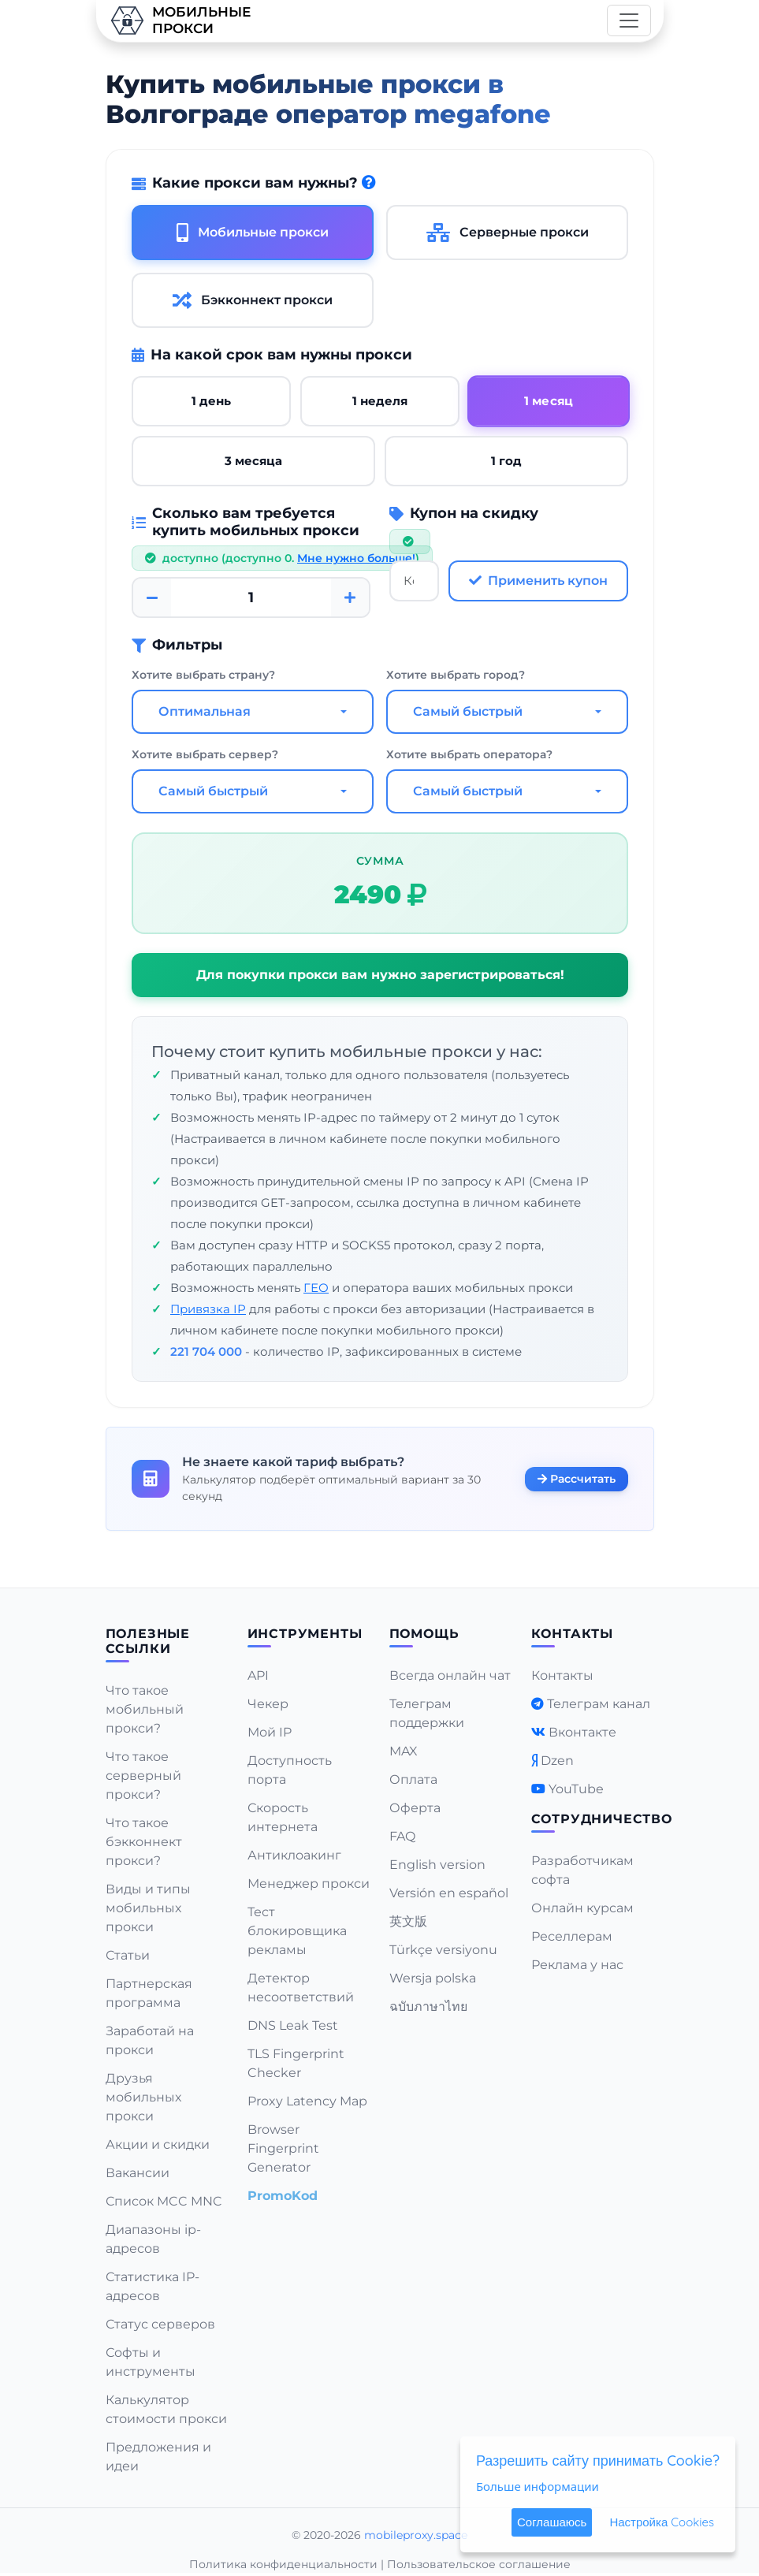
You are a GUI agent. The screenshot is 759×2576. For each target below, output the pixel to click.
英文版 (408, 1921)
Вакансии (137, 2172)
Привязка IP (208, 1308)
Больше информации (537, 2486)
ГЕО (316, 1287)
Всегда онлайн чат (450, 1675)
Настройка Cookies (661, 2522)
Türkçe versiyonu (443, 1949)
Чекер (267, 1703)
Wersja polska (432, 1978)
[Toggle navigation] (629, 20)
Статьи (128, 1955)
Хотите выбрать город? (455, 675)
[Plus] (350, 597)
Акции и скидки (158, 2144)
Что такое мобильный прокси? (145, 1709)
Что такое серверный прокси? (143, 1775)
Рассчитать (577, 1478)
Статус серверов (160, 2324)
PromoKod (282, 2195)
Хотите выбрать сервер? (205, 754)
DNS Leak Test (292, 2025)
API (258, 1675)
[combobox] (253, 712)
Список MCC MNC (164, 2201)
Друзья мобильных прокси (143, 2097)
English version (437, 1864)
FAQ (402, 1836)
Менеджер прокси (308, 1883)
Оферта (415, 1807)
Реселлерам (571, 1936)
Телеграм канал (598, 1703)
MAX (403, 1751)
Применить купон (538, 580)
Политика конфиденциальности (283, 2564)
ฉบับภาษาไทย (428, 2006)
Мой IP (269, 1732)
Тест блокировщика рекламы (297, 1930)
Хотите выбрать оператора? (469, 754)
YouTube (576, 1788)
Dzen (557, 1760)
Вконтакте (582, 1732)
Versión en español (448, 1892)
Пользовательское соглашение (479, 2564)
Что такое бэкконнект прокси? (144, 1841)
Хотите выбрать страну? (203, 675)
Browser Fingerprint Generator (283, 2148)
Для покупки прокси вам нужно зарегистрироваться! (379, 974)
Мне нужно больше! (356, 558)
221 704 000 (206, 1351)
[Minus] (152, 597)
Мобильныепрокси (180, 20)
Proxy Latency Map (307, 2101)
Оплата (413, 1779)
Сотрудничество (601, 1818)
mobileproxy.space (415, 2535)
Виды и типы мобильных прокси (148, 1908)
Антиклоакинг (294, 1855)
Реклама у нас (577, 1964)
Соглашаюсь (551, 2522)
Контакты (562, 1675)
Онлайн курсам (582, 1907)
